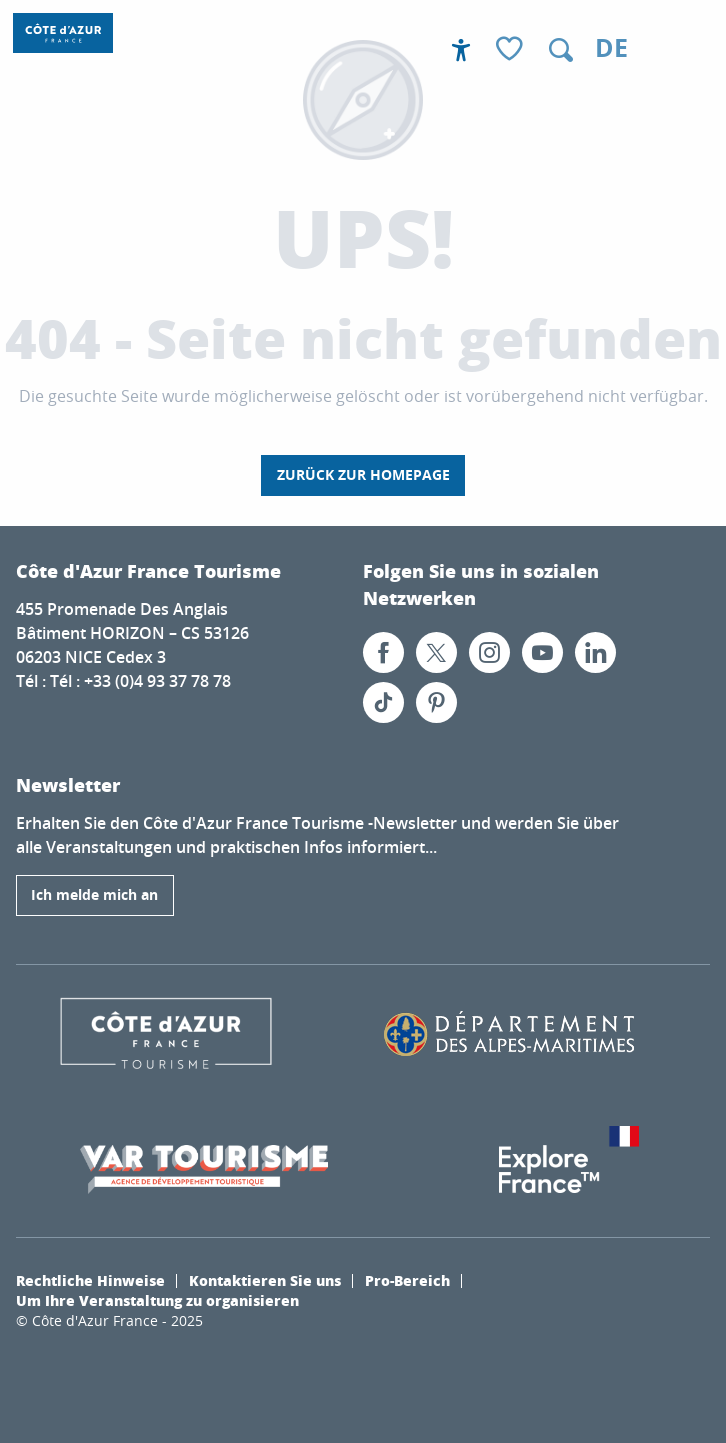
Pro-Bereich (407, 1280)
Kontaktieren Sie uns (265, 1280)
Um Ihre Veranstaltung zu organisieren (157, 1300)
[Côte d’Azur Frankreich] (63, 33)
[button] (561, 50)
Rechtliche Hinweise (90, 1280)
